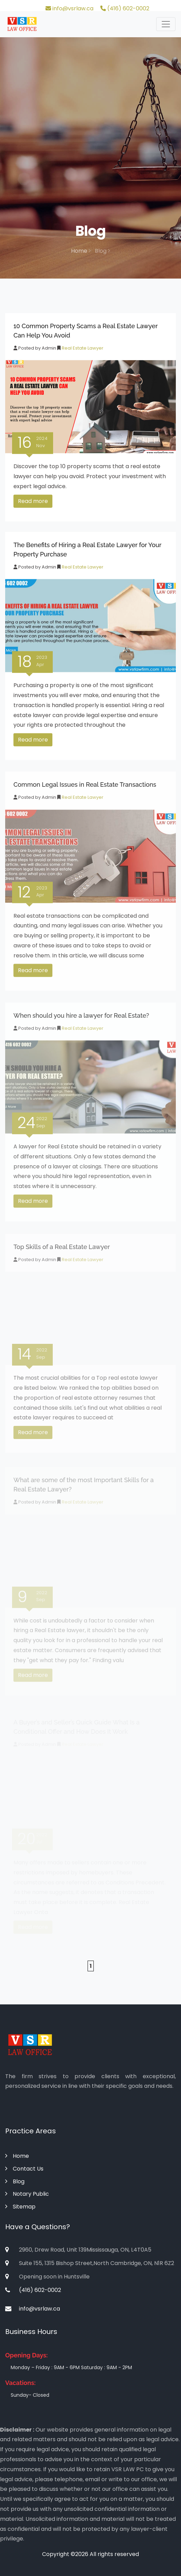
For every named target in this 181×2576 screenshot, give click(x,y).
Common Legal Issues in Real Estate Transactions (84, 787)
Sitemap (20, 2207)
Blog (14, 2181)
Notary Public (27, 2194)
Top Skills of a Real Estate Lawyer (61, 1251)
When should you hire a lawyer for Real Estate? (81, 1019)
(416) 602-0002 (124, 8)
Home (81, 251)
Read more (33, 503)
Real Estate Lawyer (82, 349)
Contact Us (24, 2169)
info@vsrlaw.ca (69, 8)
